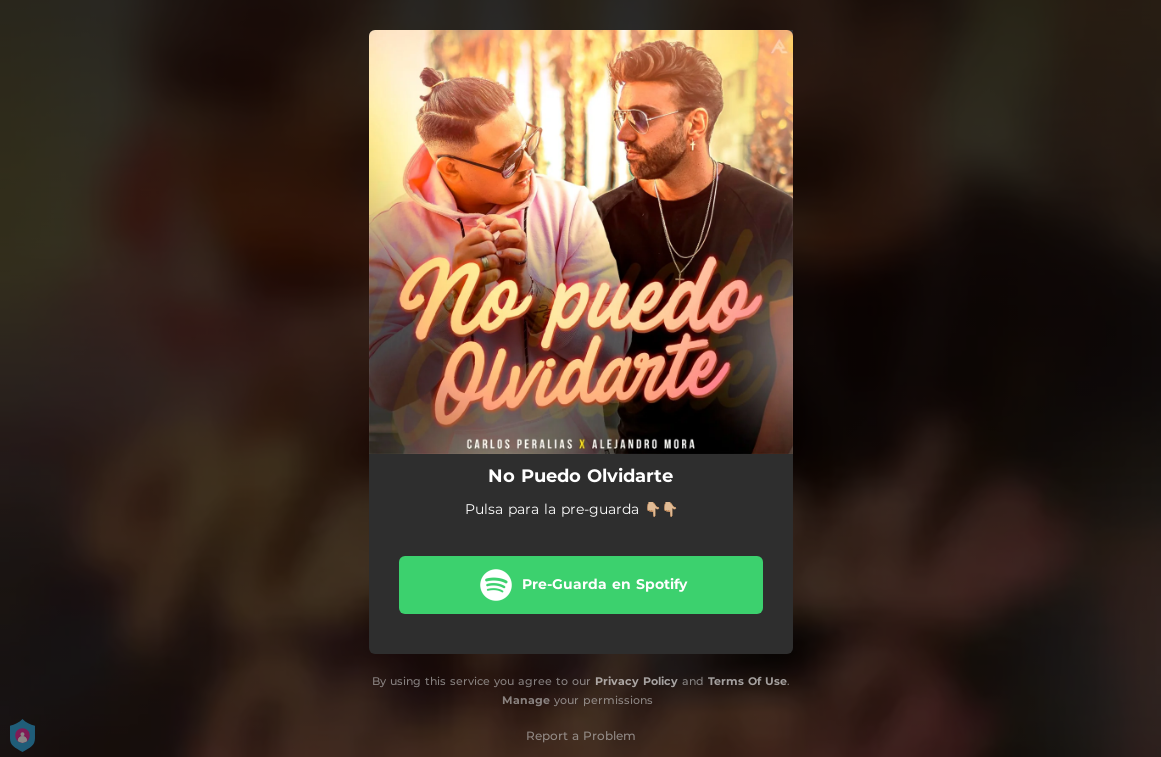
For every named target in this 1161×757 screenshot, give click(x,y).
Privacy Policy (636, 681)
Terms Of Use (747, 681)
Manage (526, 700)
